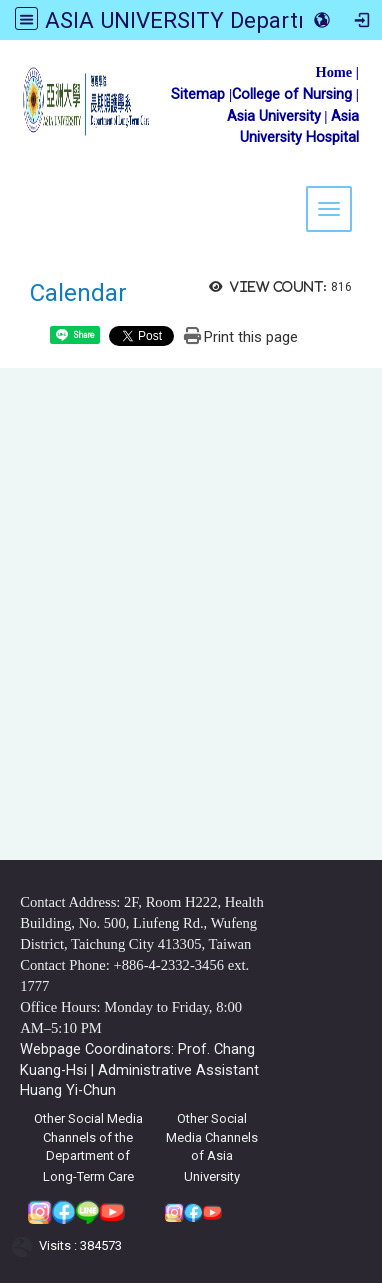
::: (7, 64)
